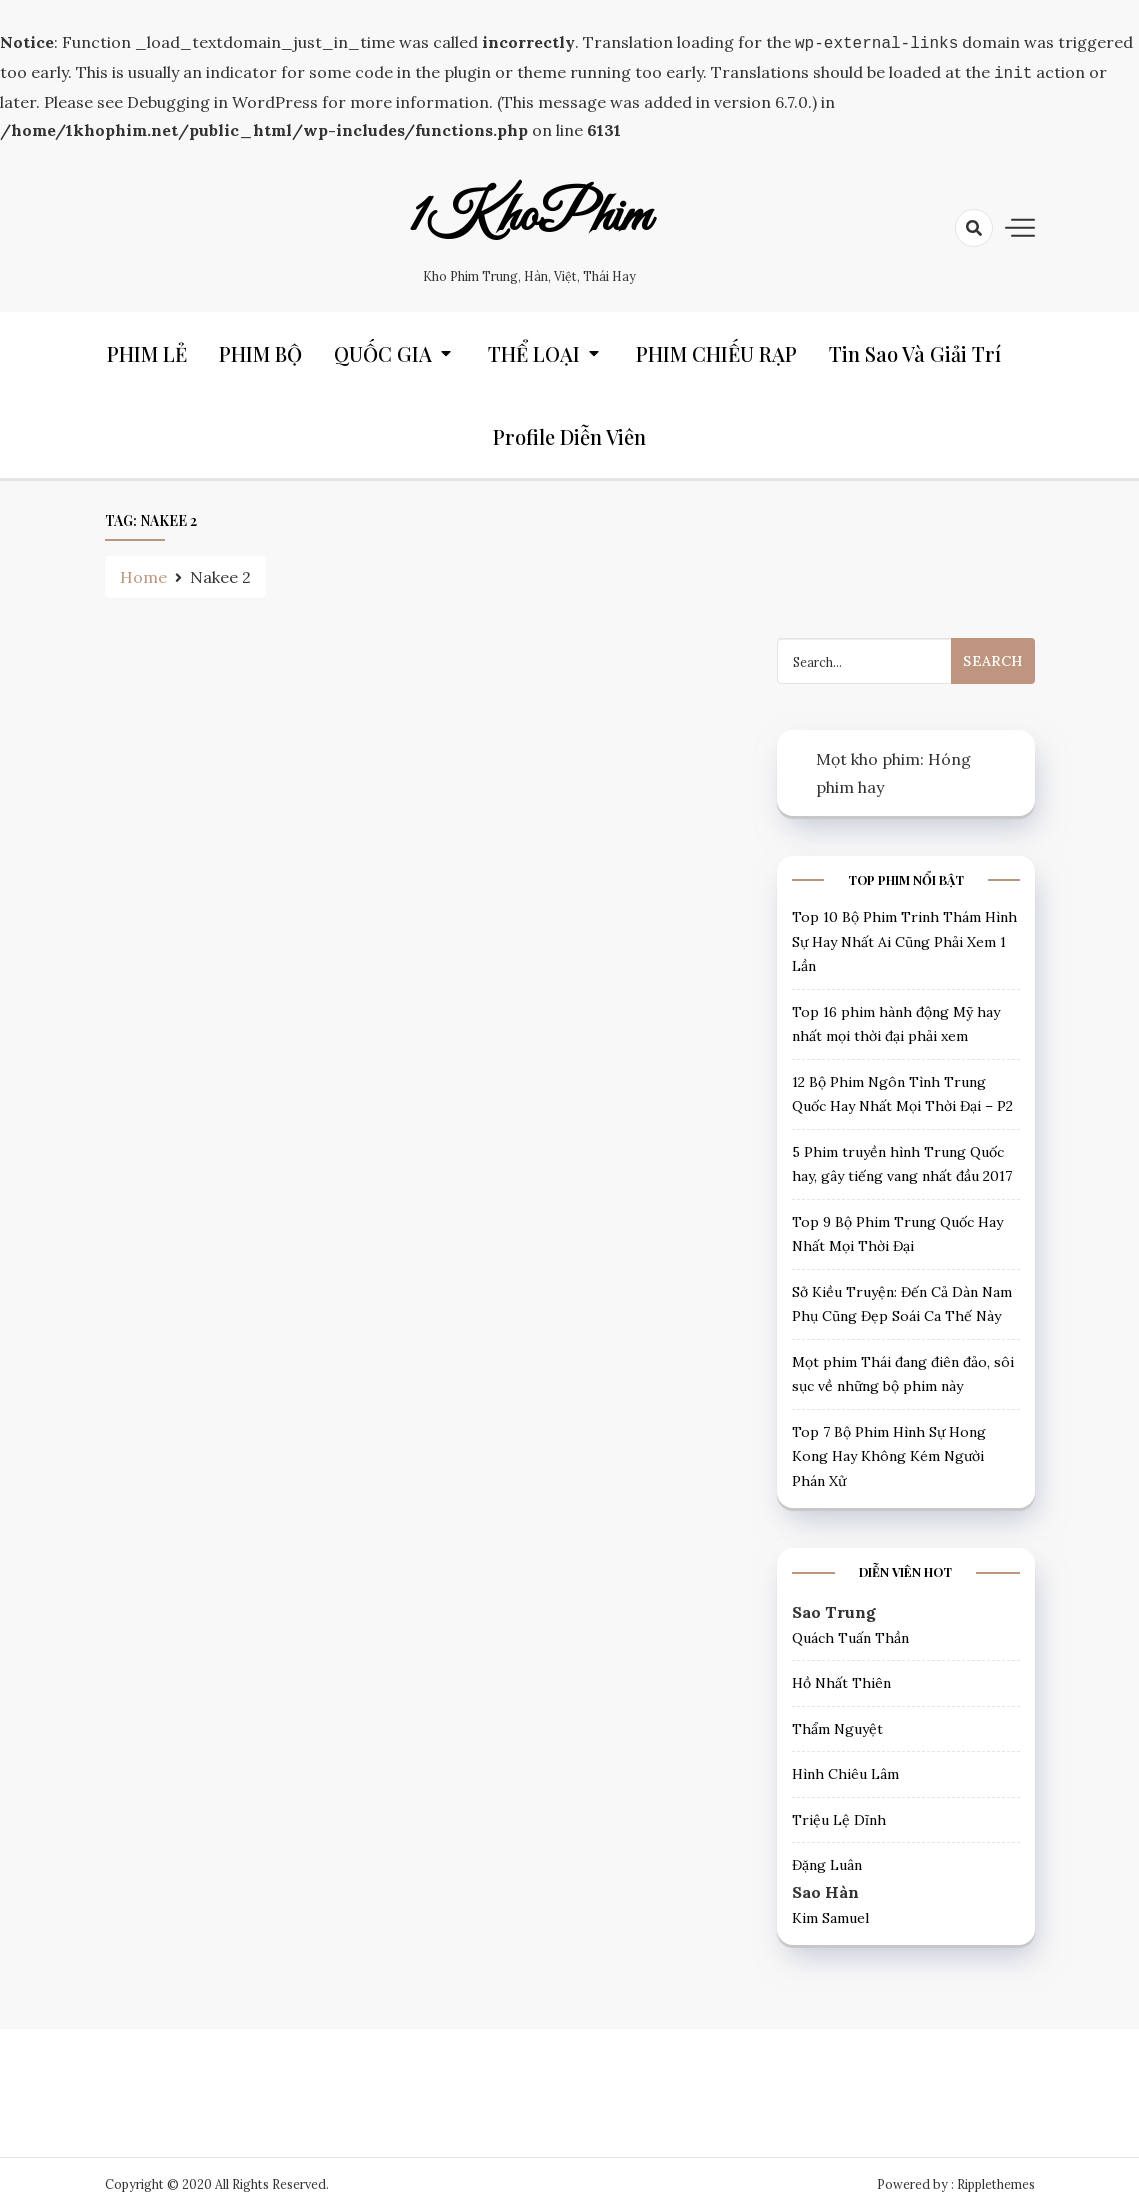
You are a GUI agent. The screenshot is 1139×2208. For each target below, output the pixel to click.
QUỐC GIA (383, 349)
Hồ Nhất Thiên (841, 1679)
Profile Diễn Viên (569, 432)
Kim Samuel (830, 1914)
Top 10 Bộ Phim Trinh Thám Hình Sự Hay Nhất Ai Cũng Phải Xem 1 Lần (904, 937)
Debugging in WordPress (222, 98)
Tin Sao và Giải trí (915, 349)
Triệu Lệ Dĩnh (839, 1816)
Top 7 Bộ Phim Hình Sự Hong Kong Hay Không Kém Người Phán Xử (889, 1452)
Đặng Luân (827, 1861)
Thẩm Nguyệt (837, 1725)
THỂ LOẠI (534, 349)
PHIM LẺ (147, 349)
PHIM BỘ (260, 349)
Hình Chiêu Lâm (845, 1770)
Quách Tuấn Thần (850, 1634)
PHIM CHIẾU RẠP (716, 349)
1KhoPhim (530, 213)
